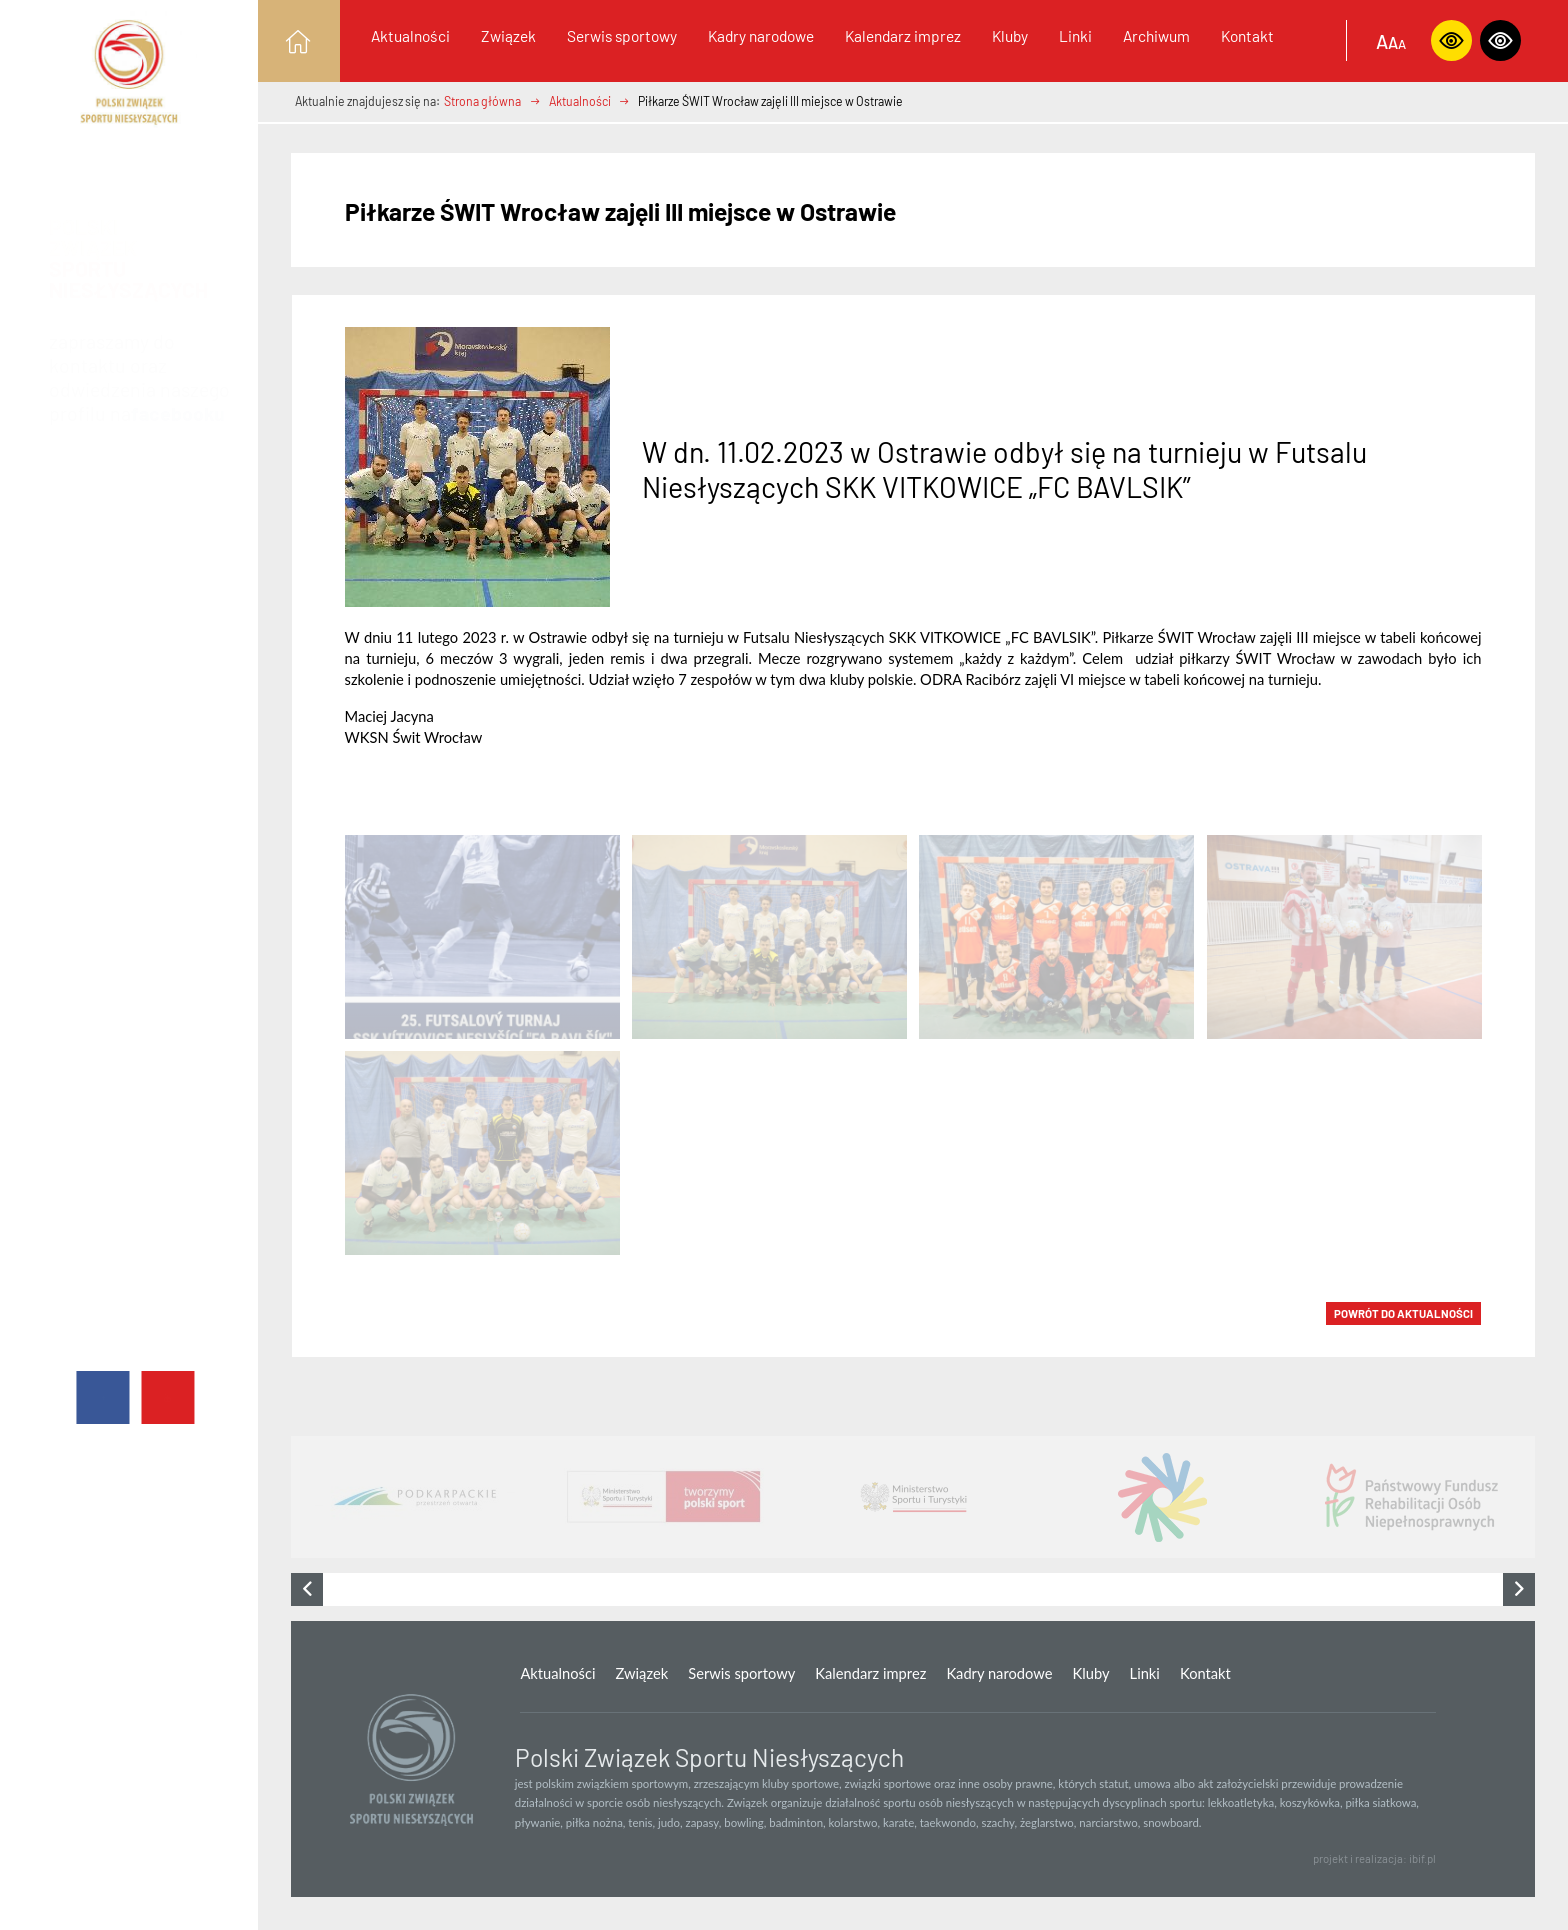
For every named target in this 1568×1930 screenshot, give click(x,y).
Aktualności (410, 35)
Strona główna (482, 101)
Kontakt (1247, 35)
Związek (508, 35)
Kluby (1010, 35)
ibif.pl (1422, 1858)
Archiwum (1156, 35)
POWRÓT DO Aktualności (1403, 1313)
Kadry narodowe (761, 35)
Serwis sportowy (622, 35)
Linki (1075, 35)
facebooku (178, 394)
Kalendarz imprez (903, 35)
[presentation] (307, 1589)
